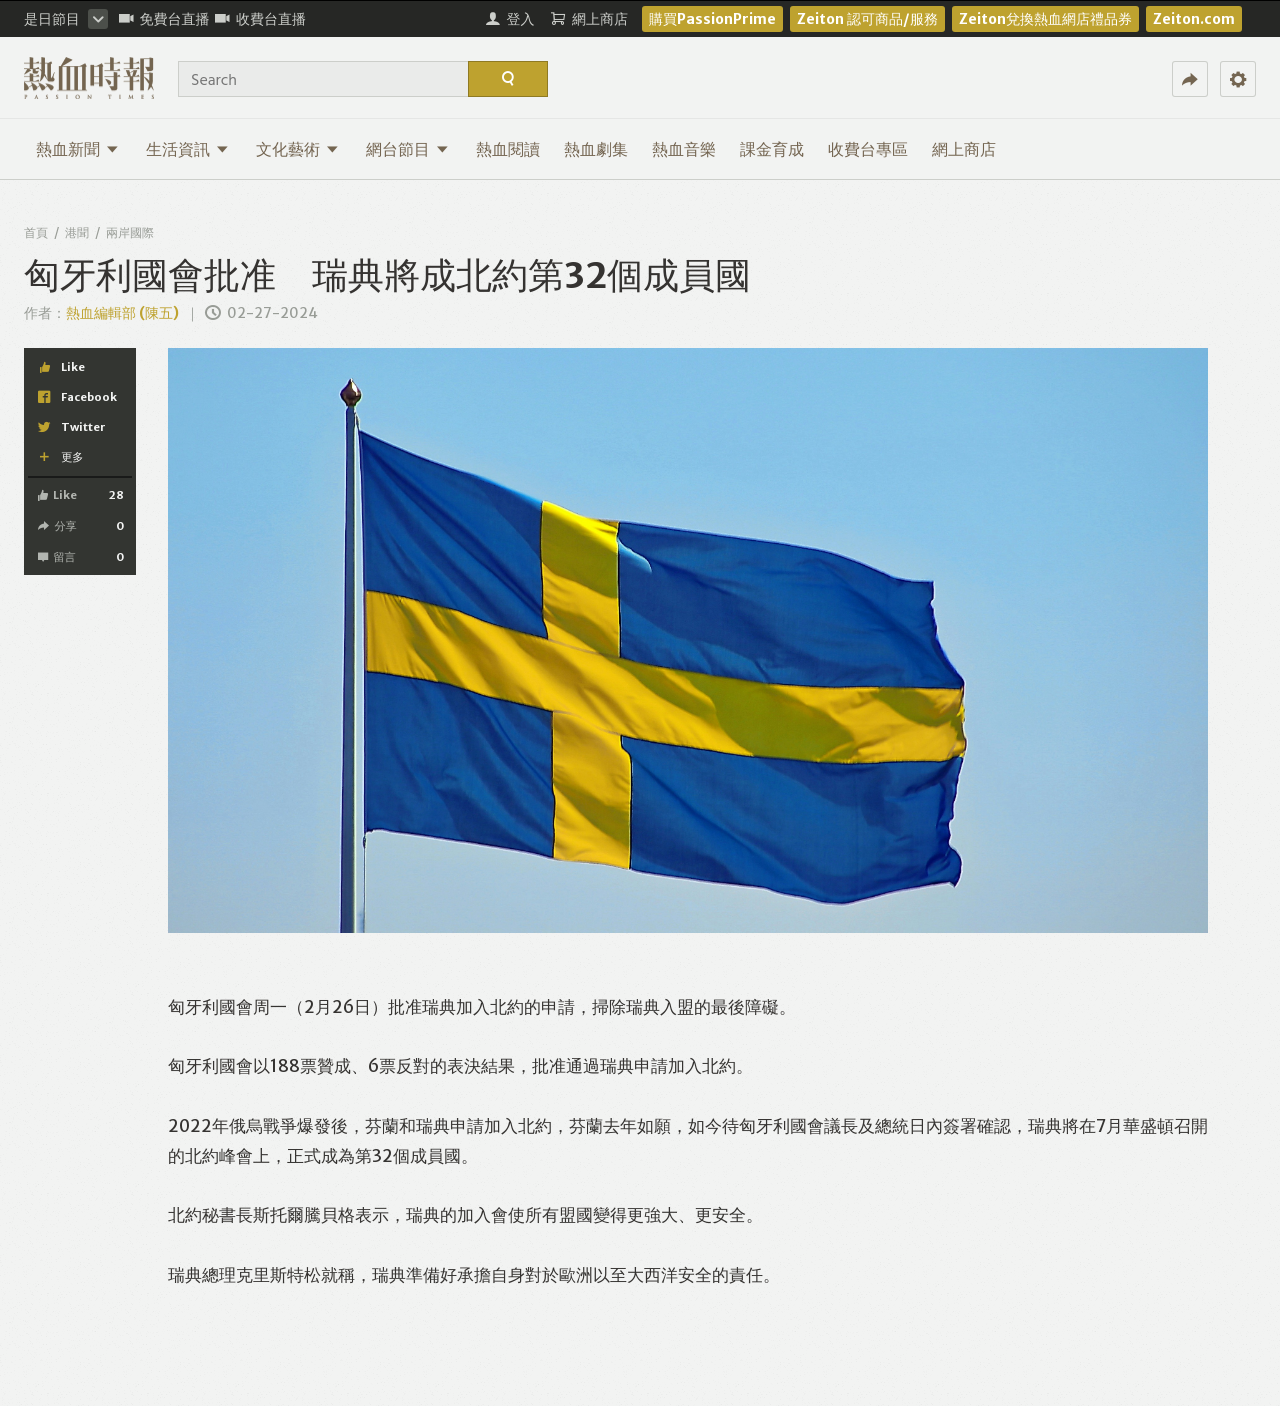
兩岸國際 (130, 232)
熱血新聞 (77, 149)
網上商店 (964, 149)
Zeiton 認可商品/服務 (867, 19)
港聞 (77, 232)
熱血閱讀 (508, 149)
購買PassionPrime (712, 19)
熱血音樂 (684, 149)
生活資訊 (187, 149)
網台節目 (407, 149)
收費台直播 (260, 19)
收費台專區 (868, 149)
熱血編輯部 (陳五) (122, 313)
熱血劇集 (596, 149)
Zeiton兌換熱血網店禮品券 (1045, 19)
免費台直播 (164, 19)
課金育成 (772, 149)
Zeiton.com (1194, 19)
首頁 (36, 232)
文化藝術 (297, 149)
